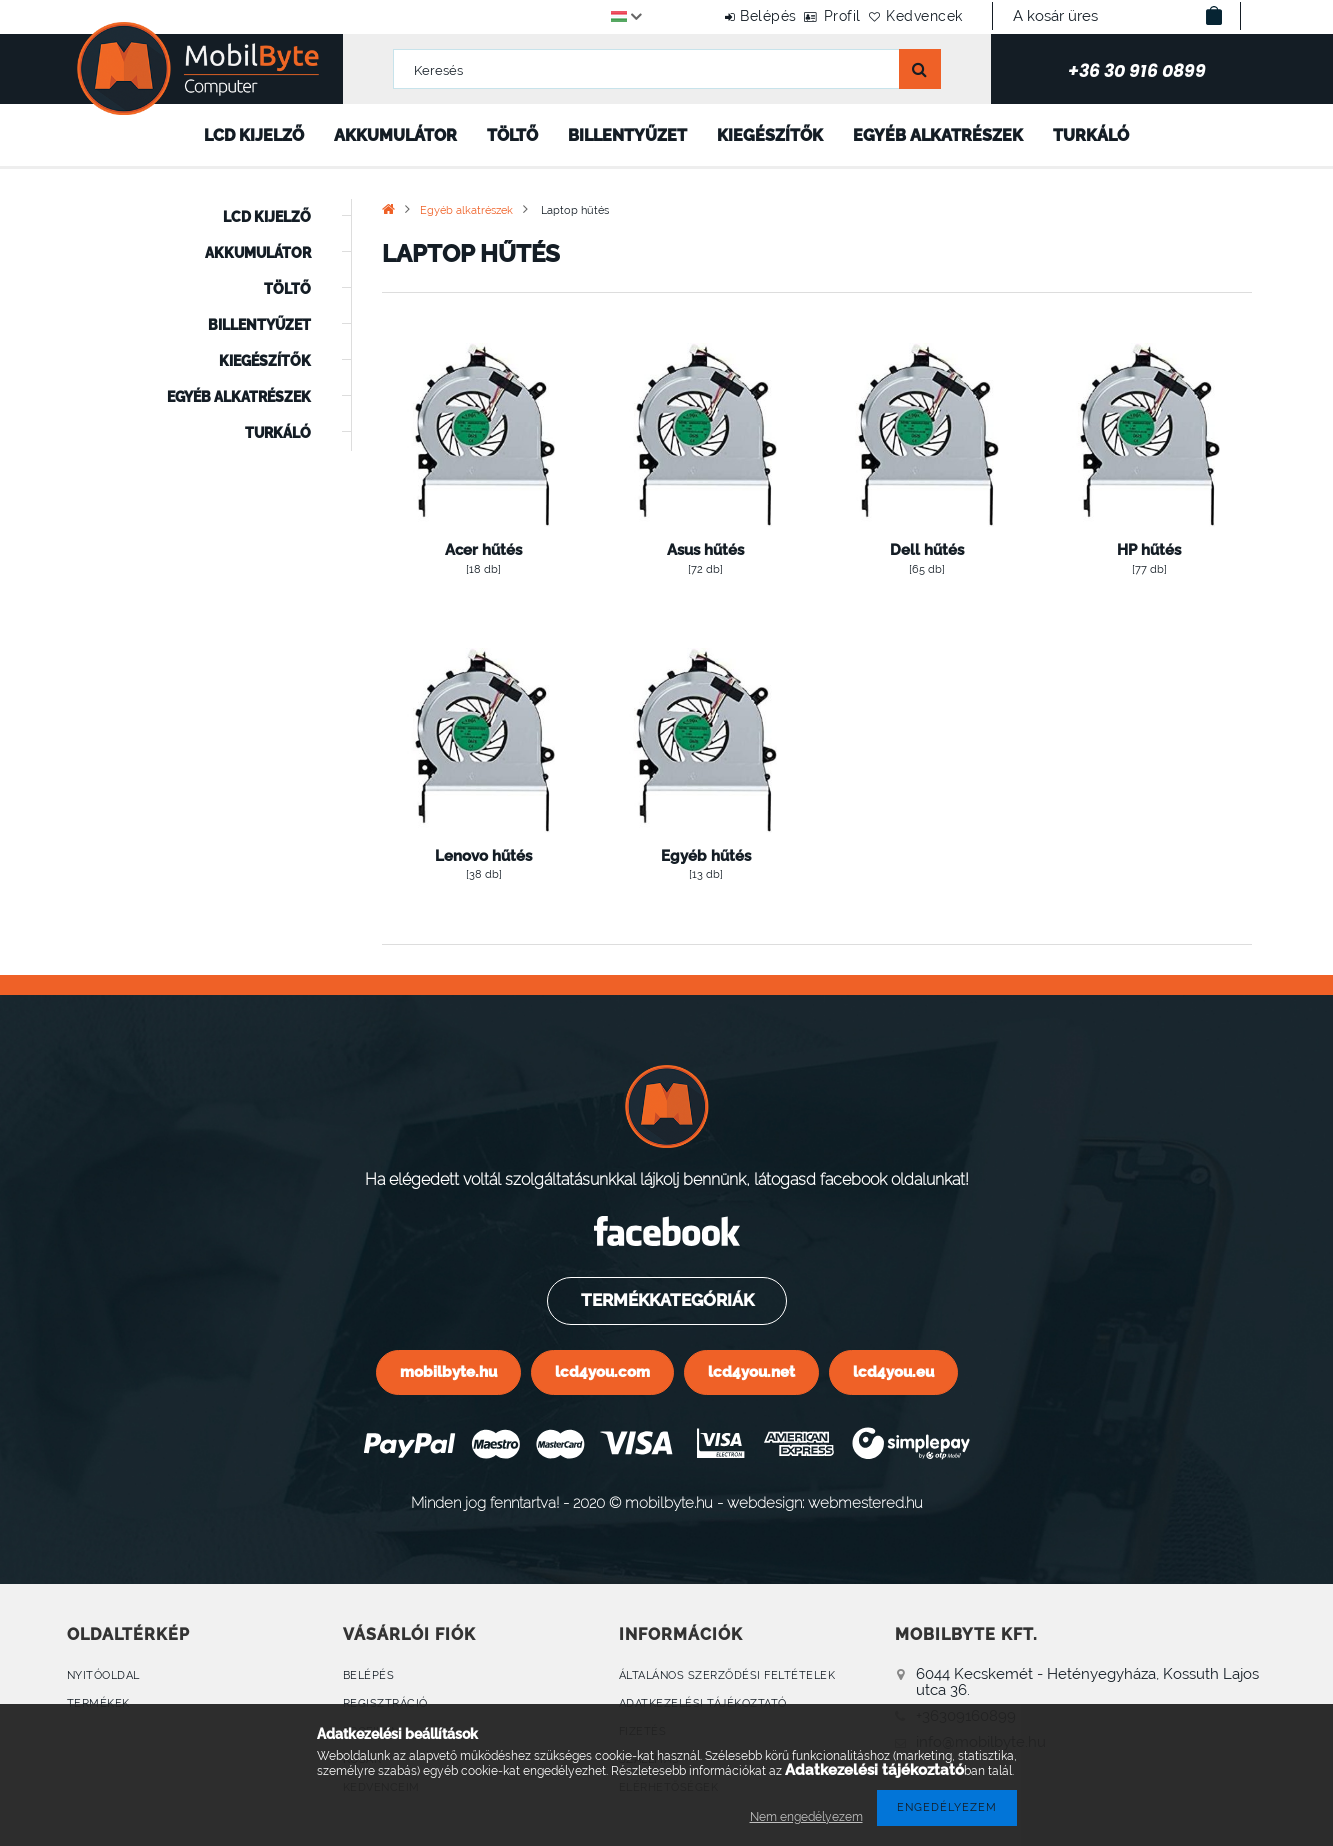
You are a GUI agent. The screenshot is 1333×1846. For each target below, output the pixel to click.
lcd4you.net (751, 1371)
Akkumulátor (395, 135)
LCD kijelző (254, 135)
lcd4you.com (602, 1371)
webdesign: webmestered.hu (825, 1502)
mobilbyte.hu (448, 1371)
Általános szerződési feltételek (727, 1675)
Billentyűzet (627, 135)
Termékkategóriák (665, 1300)
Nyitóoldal (103, 1675)
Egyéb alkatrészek (938, 135)
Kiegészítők (770, 135)
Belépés (713, 16)
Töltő (512, 135)
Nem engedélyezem (806, 1817)
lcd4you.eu (893, 1371)
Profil (809, 16)
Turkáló (1091, 135)
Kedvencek (913, 16)
